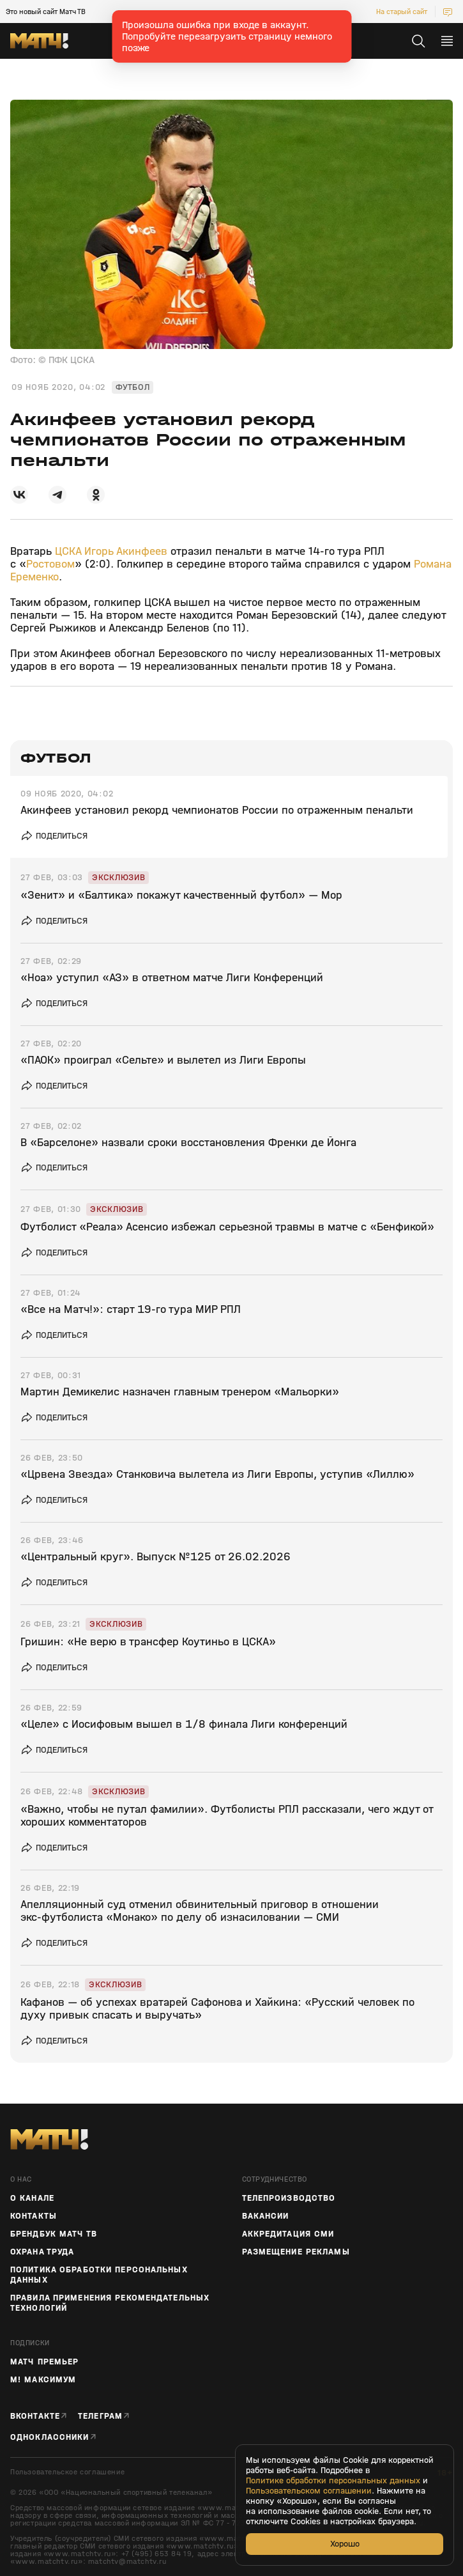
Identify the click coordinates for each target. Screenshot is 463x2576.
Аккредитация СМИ (288, 2234)
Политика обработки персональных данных (99, 2275)
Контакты (33, 2216)
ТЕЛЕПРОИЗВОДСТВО (289, 2198)
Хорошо (345, 2543)
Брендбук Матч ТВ (53, 2234)
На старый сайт (401, 11)
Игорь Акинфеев (125, 551)
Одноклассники (49, 2437)
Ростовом (50, 564)
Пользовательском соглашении (309, 2491)
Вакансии (265, 2216)
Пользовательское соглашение (67, 2472)
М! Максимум (43, 2380)
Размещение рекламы (296, 2252)
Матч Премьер (44, 2362)
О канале (32, 2198)
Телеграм (100, 2415)
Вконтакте (35, 2415)
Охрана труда (42, 2252)
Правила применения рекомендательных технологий (109, 2303)
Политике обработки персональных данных (333, 2481)
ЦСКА (68, 551)
